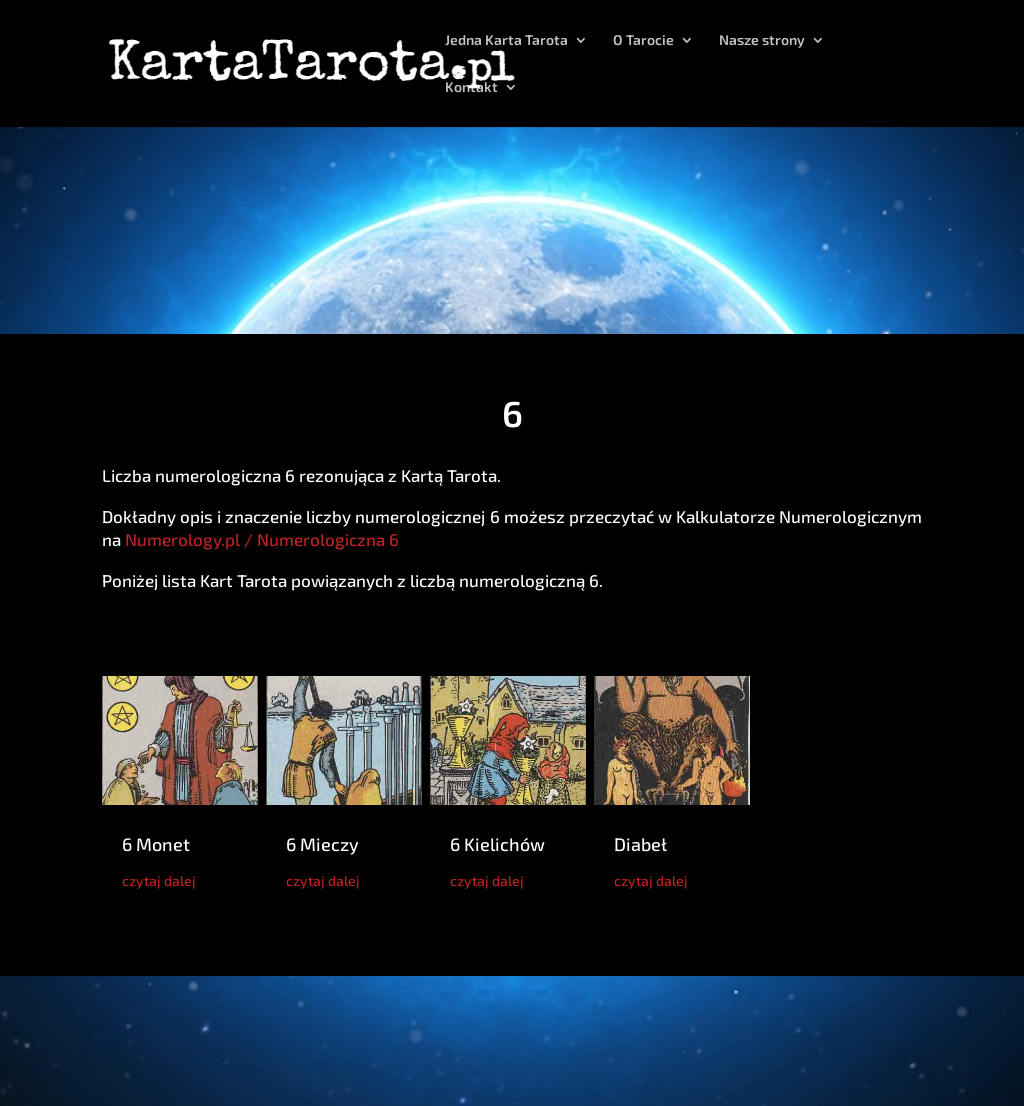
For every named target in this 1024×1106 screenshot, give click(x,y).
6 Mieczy (322, 844)
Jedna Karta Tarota (506, 40)
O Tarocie (643, 40)
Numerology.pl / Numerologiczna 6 (262, 539)
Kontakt (471, 87)
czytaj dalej (159, 880)
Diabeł (640, 844)
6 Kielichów (497, 844)
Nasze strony (762, 40)
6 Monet (156, 844)
